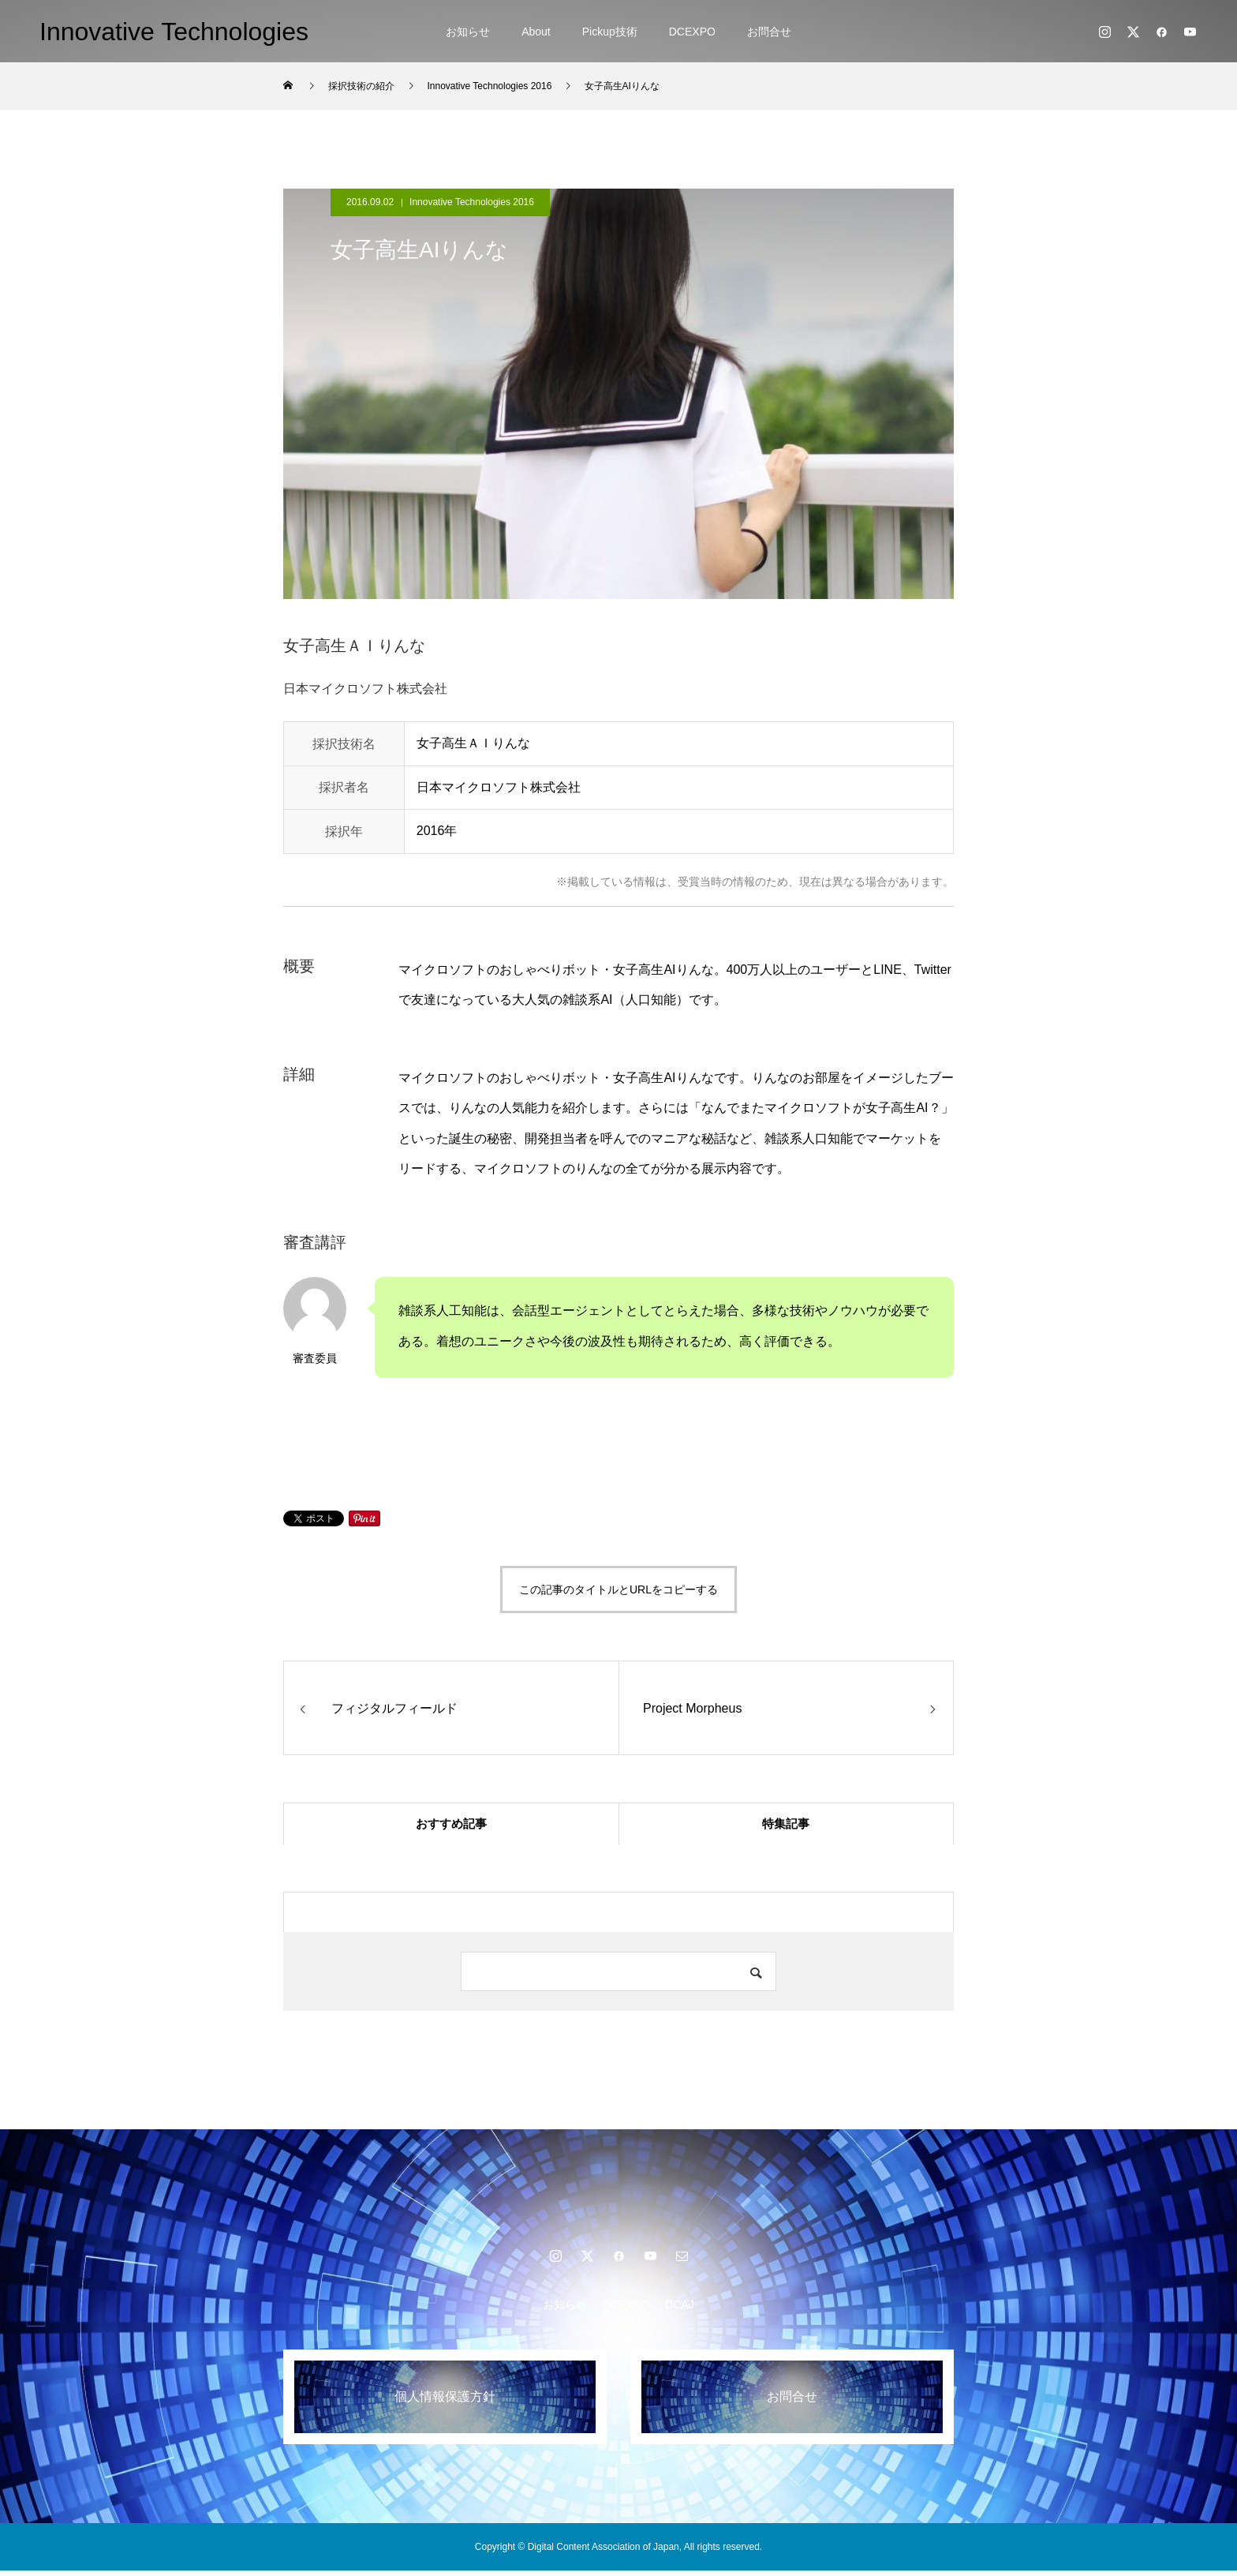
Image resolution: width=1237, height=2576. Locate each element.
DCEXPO (692, 31)
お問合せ (769, 31)
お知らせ (468, 31)
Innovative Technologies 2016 (471, 202)
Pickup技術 (609, 31)
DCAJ (679, 2310)
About (536, 31)
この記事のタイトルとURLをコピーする (618, 1589)
